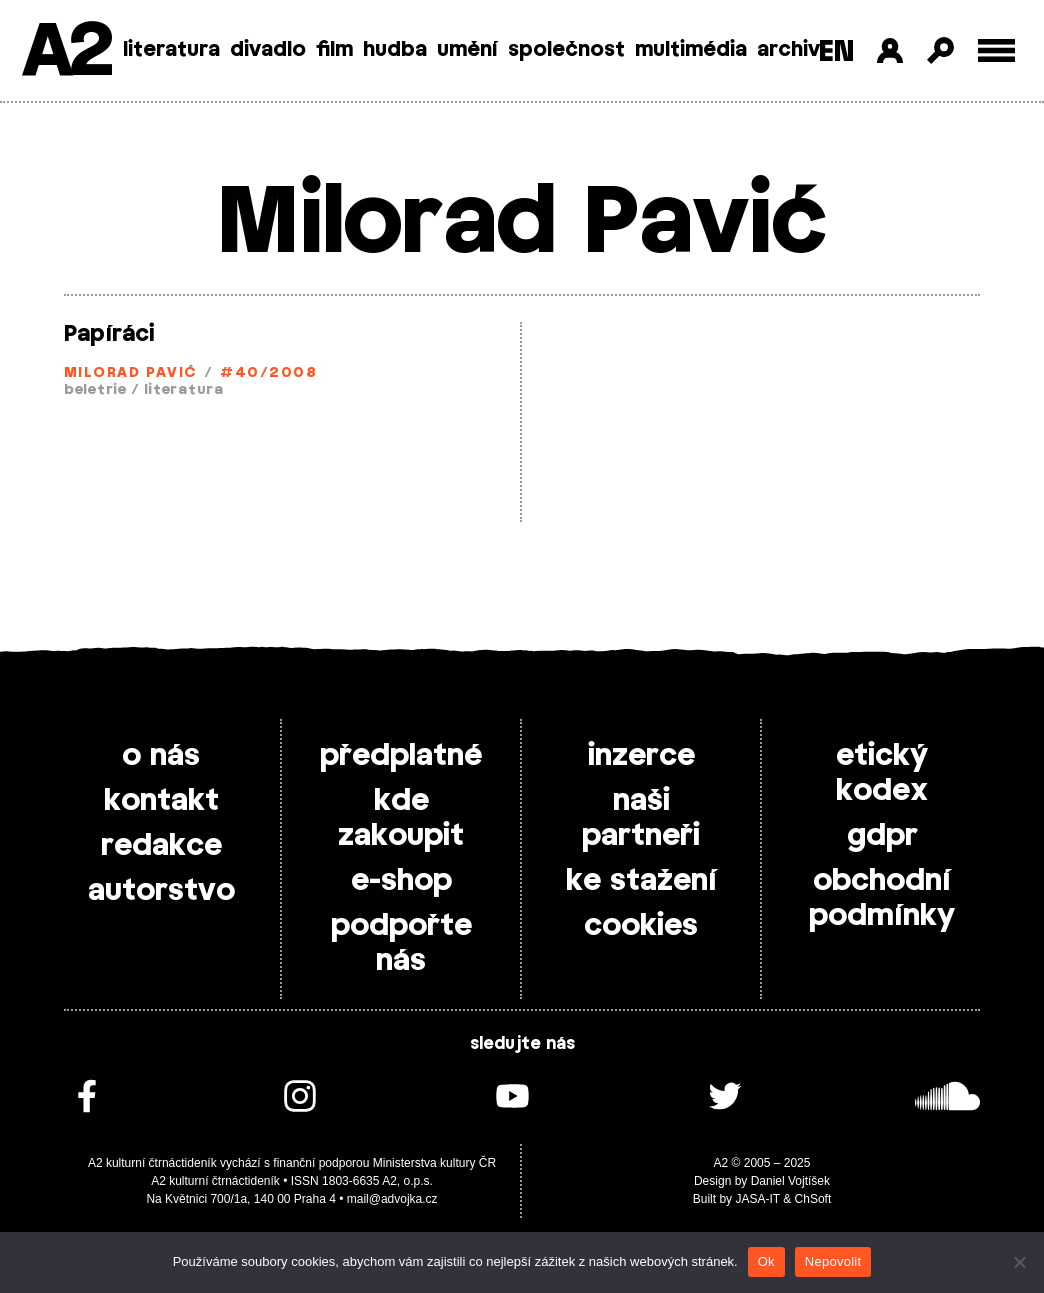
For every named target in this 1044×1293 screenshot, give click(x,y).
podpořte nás (401, 943)
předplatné (401, 756)
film (334, 50)
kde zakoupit (401, 818)
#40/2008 (268, 373)
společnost (566, 50)
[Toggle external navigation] (996, 50)
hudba (395, 50)
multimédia (691, 50)
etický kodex (882, 773)
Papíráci (109, 334)
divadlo (268, 50)
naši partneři (641, 818)
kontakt (161, 801)
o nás (161, 756)
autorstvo (161, 891)
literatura (171, 50)
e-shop (401, 881)
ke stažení (641, 881)
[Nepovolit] (1019, 1262)
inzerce (641, 756)
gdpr (882, 836)
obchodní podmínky (882, 898)
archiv (788, 50)
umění (467, 50)
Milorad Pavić (130, 373)
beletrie (95, 390)
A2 (65, 52)
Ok (766, 1261)
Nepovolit (833, 1261)
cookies (641, 926)
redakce (161, 846)
